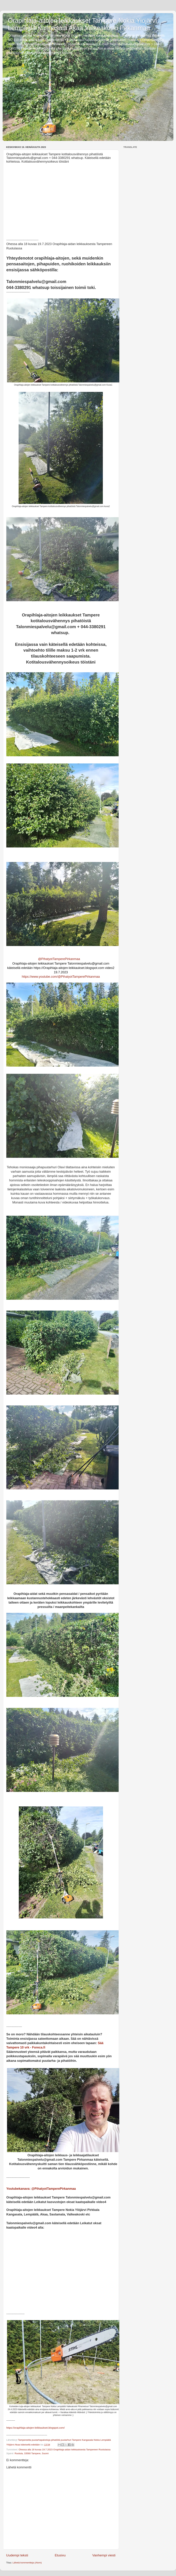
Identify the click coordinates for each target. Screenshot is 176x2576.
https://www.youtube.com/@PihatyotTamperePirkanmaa (61, 976)
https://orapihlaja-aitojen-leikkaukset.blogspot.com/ (35, 2427)
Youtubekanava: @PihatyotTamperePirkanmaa (41, 2188)
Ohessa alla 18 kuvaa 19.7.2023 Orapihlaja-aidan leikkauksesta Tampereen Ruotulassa (65, 2449)
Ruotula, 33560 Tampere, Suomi (31, 2453)
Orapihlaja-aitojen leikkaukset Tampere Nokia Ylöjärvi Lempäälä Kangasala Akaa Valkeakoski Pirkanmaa (82, 24)
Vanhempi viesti (103, 2555)
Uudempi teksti (17, 2555)
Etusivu (60, 2555)
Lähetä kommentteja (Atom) (27, 2562)
